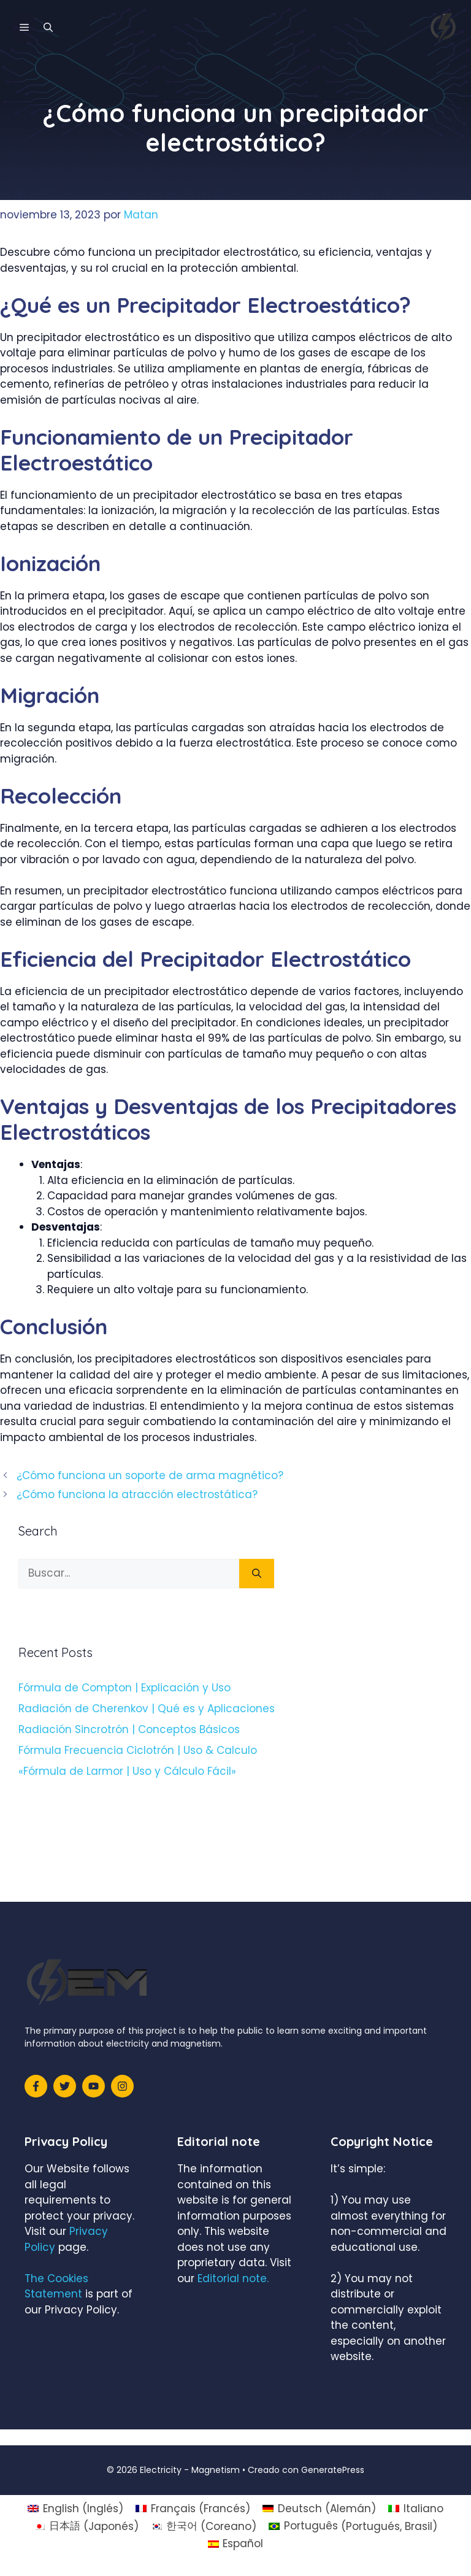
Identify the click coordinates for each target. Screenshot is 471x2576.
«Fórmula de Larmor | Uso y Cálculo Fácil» (127, 1771)
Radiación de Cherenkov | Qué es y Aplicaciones (146, 1708)
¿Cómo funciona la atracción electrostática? (137, 1494)
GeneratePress (332, 2470)
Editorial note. (233, 2278)
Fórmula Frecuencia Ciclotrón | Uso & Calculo (137, 1750)
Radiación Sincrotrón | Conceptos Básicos (129, 1729)
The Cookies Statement (56, 2286)
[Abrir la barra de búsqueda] (48, 27)
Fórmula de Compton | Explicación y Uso (124, 1687)
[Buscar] (256, 1573)
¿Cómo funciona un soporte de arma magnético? (150, 1475)
